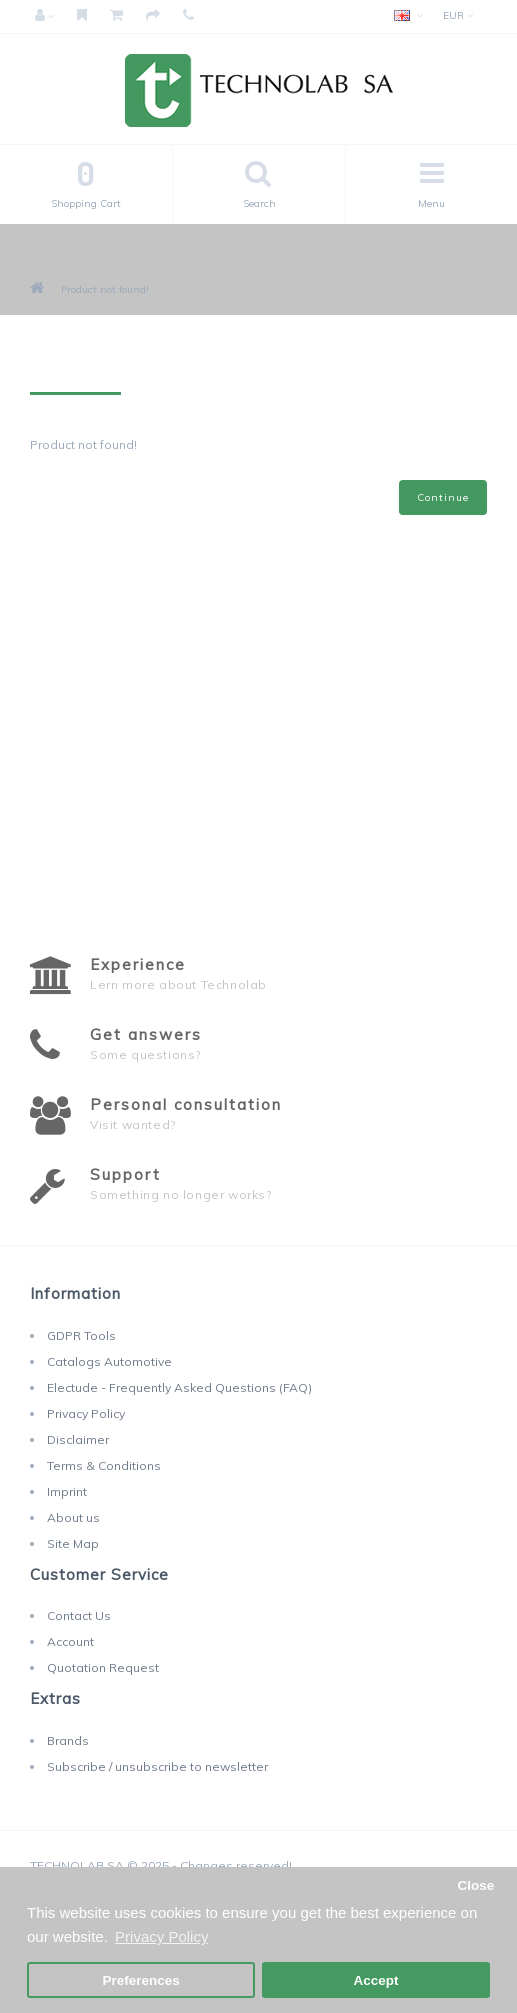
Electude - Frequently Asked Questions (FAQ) (179, 1387)
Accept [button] (375, 1980)
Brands (68, 1740)
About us (73, 1517)
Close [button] (475, 1885)
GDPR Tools (81, 1335)
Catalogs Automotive (109, 1361)
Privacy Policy (86, 1413)
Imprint (67, 1491)
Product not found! (105, 289)
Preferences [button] (140, 1980)
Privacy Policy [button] (161, 1936)
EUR (458, 15)
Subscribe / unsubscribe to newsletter (157, 1766)
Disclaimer (78, 1439)
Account (70, 1641)
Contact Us (79, 1615)
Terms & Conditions (104, 1465)
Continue (443, 497)
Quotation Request (103, 1667)
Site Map (73, 1543)
